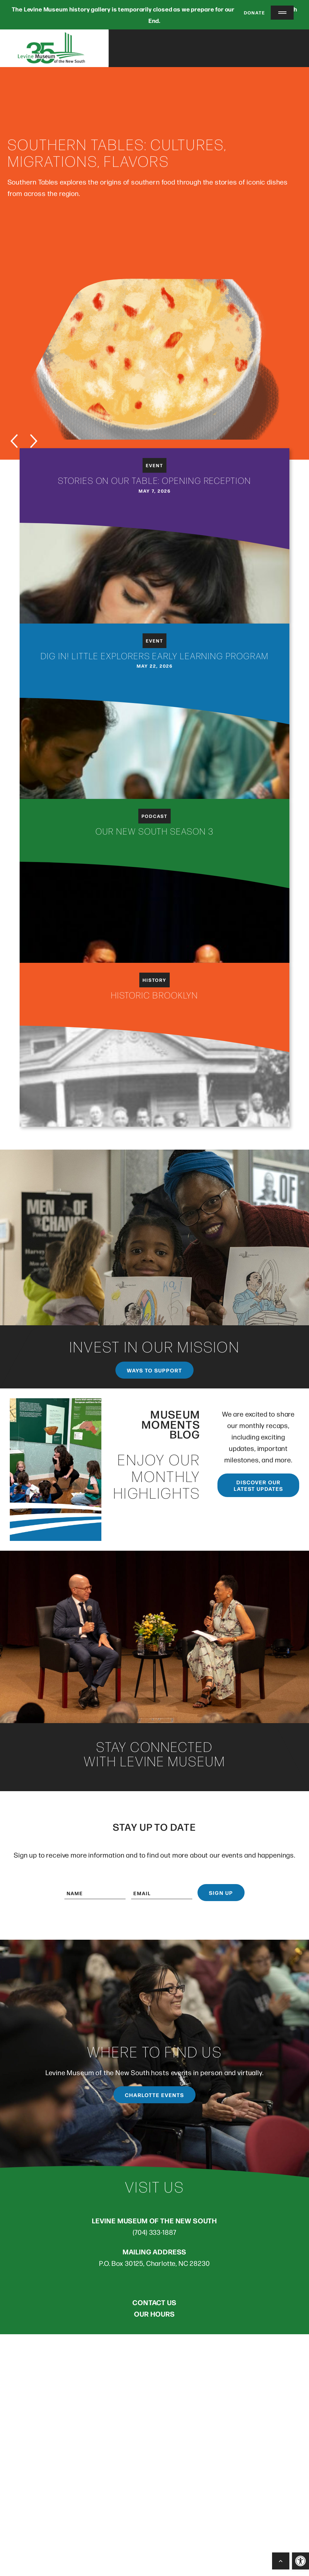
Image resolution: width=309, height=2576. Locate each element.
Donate (250, 12)
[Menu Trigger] (282, 13)
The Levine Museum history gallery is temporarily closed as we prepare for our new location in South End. (154, 15)
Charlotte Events (154, 2096)
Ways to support (154, 1371)
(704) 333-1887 (155, 2233)
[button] (300, 2560)
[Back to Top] (280, 2560)
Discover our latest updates (258, 1486)
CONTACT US (154, 2303)
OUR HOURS (154, 2315)
